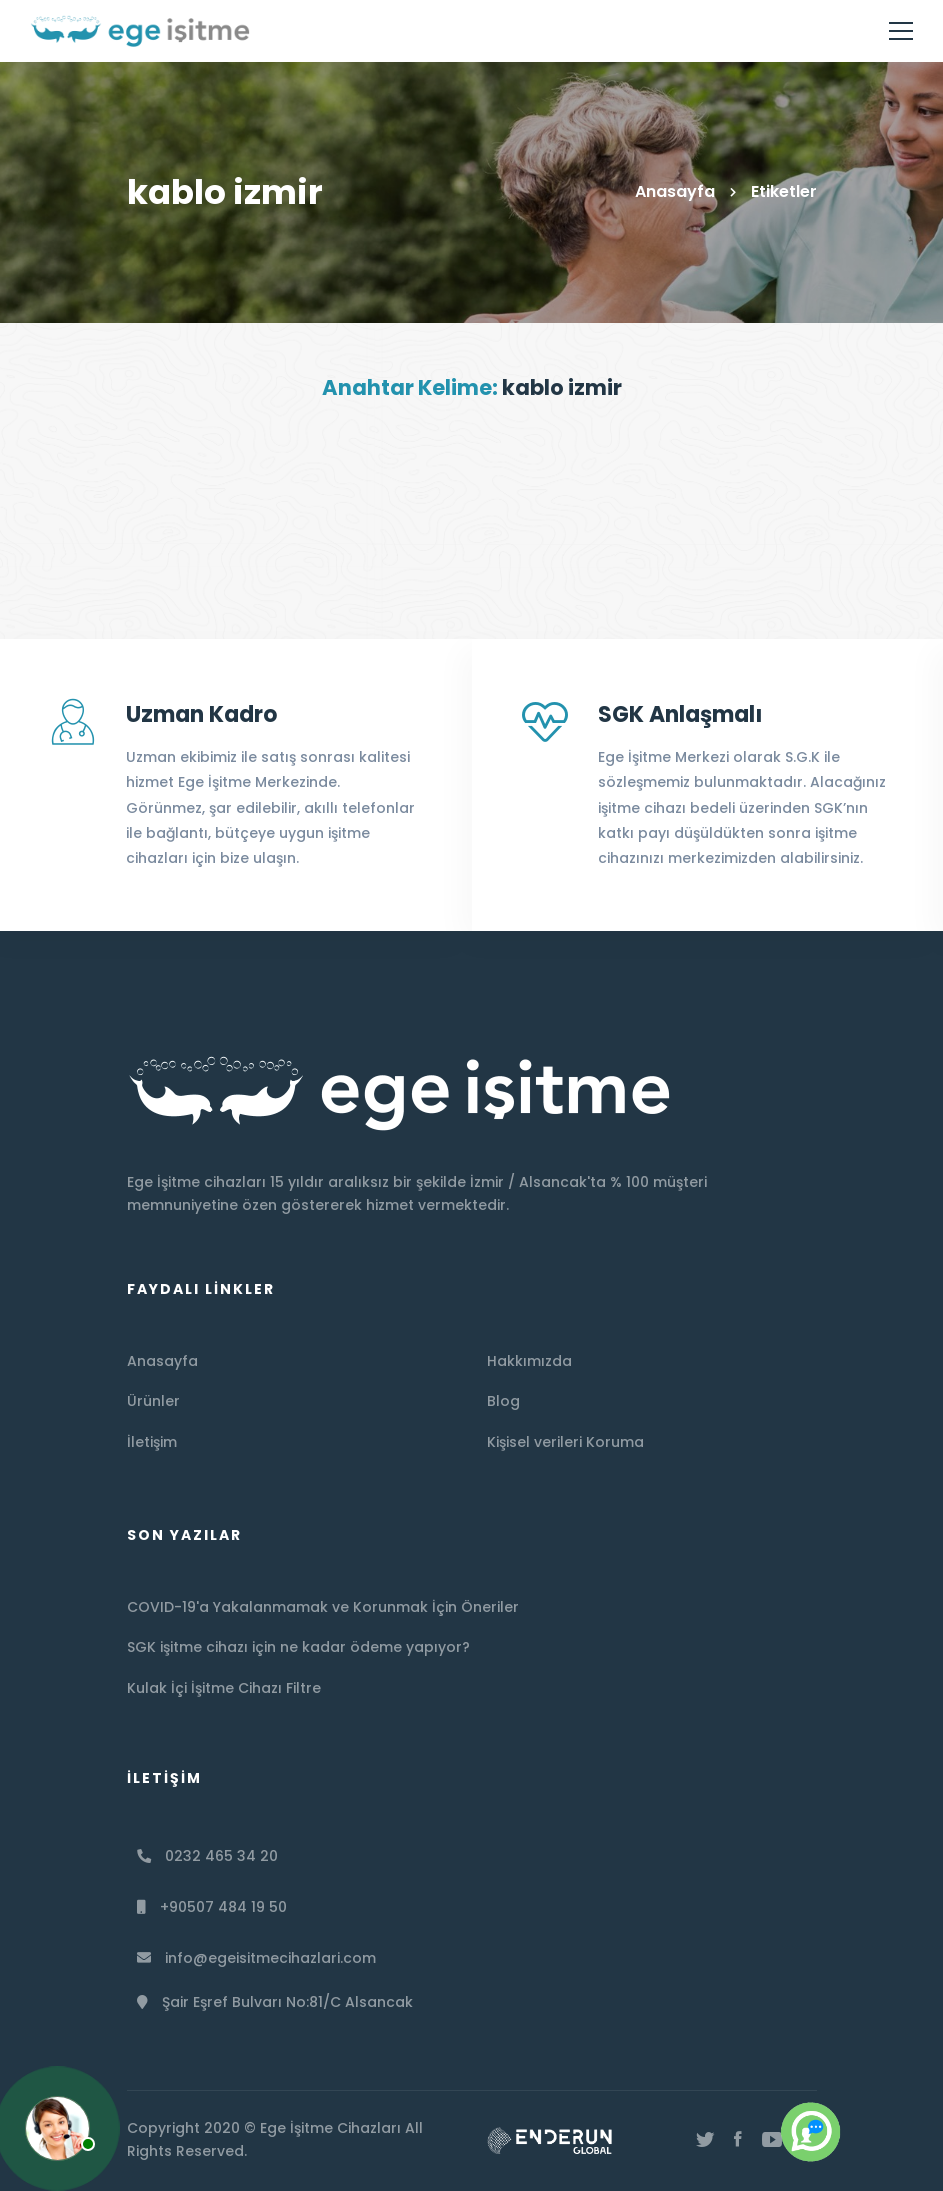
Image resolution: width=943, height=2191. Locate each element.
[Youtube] (772, 2140)
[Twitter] (705, 2140)
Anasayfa (675, 191)
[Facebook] (738, 2140)
